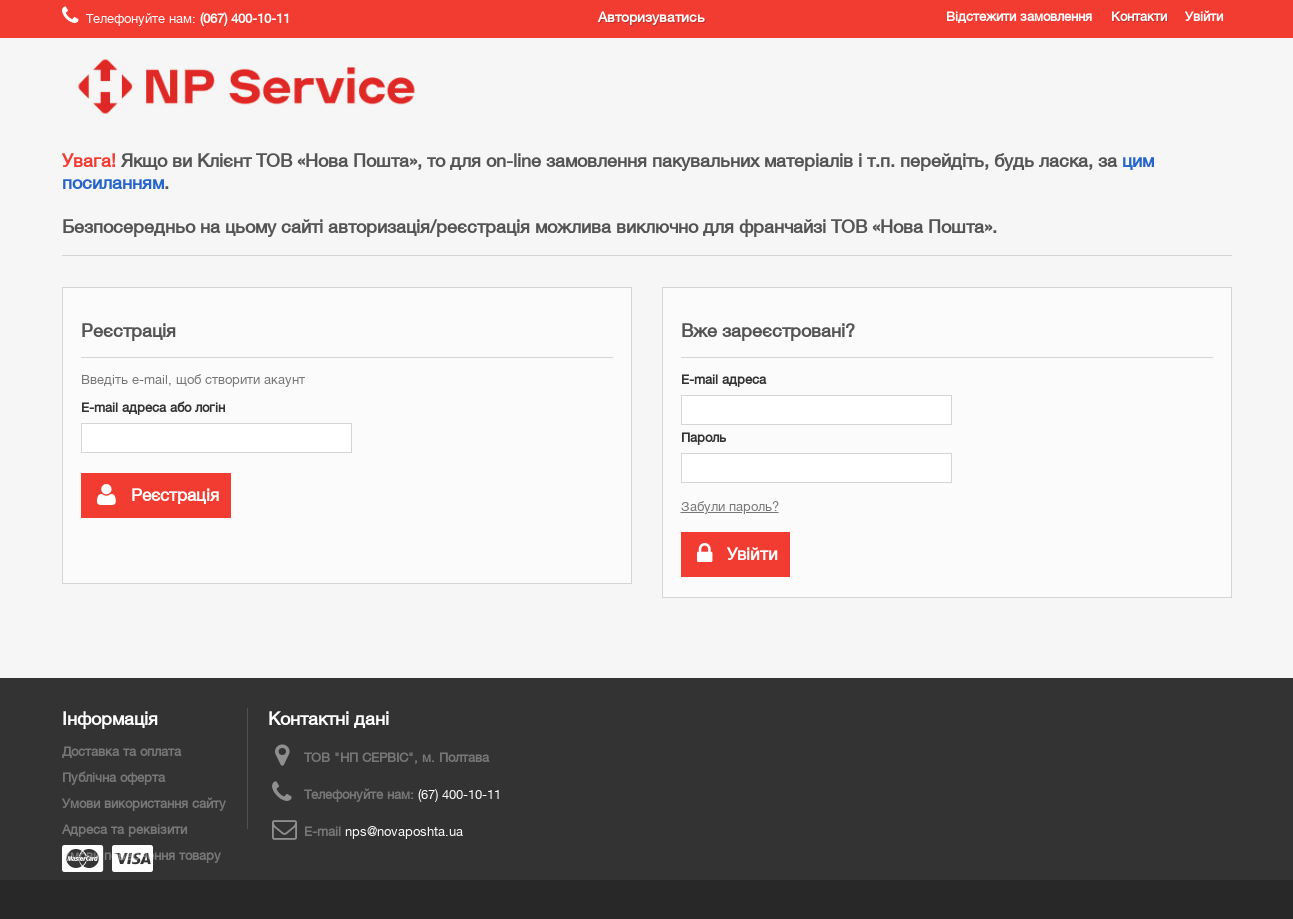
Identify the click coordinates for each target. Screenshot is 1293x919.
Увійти (1204, 16)
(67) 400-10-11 (459, 794)
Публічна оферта (113, 777)
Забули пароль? (730, 506)
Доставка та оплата (121, 751)
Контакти (1139, 16)
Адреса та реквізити (124, 829)
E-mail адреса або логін (153, 407)
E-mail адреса (723, 379)
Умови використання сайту (144, 803)
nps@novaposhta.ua (404, 831)
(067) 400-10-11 (245, 18)
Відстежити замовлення (1019, 16)
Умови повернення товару (141, 855)
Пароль (703, 437)
